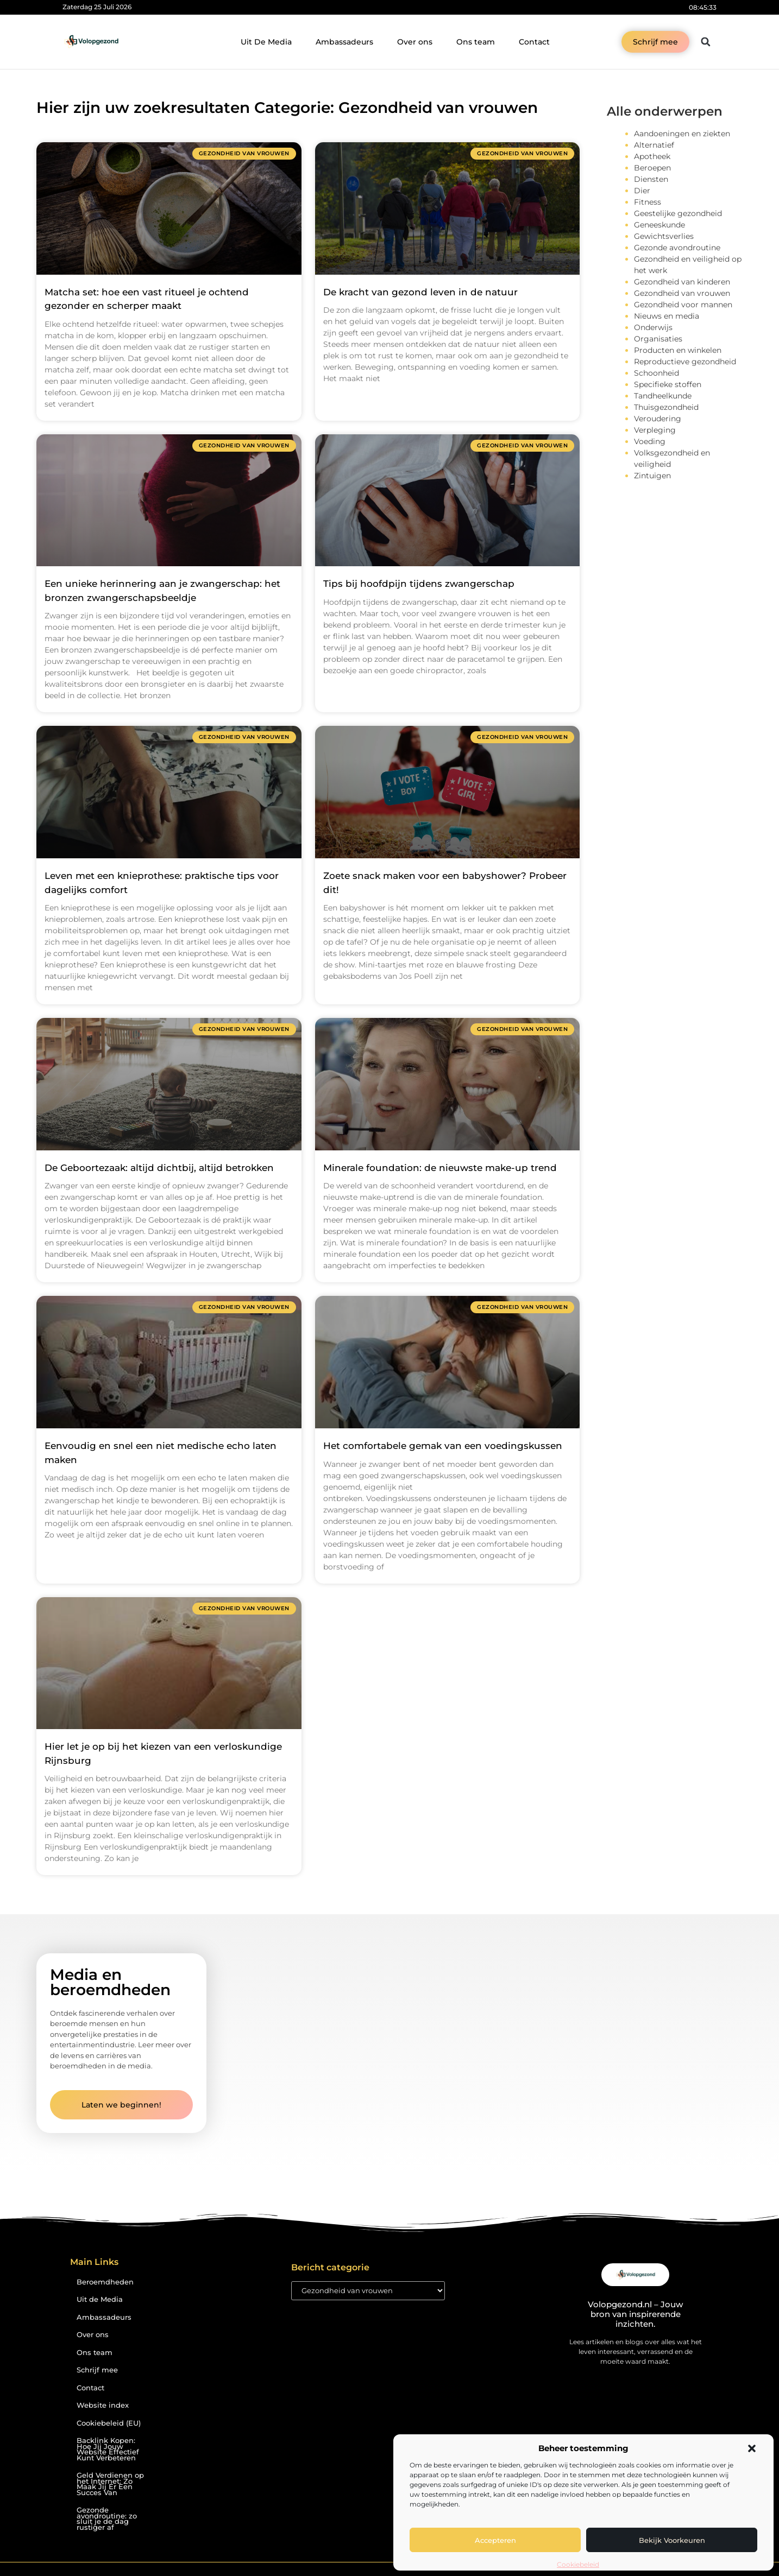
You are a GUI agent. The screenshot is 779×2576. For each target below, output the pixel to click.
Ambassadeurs (344, 42)
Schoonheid (656, 373)
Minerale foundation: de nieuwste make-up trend (440, 1167)
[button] (751, 2448)
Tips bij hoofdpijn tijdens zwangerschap (418, 583)
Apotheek (652, 156)
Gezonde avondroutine (677, 247)
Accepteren (495, 2540)
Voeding (649, 441)
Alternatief (654, 145)
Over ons (414, 42)
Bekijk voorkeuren (672, 2540)
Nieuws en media (666, 316)
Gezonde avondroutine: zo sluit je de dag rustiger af (107, 2518)
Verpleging (655, 430)
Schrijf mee (97, 2370)
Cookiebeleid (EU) (109, 2423)
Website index (103, 2405)
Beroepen (652, 168)
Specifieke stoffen (667, 384)
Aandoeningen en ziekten (682, 133)
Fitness (647, 202)
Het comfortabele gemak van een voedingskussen (442, 1445)
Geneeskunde (659, 225)
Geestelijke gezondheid (678, 213)
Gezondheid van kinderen (682, 282)
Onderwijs (653, 327)
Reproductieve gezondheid (685, 361)
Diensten (651, 179)
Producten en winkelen (677, 350)
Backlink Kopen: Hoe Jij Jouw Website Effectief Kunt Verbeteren (108, 2449)
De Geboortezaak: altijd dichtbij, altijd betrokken (159, 1167)
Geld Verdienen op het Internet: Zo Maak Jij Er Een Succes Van (110, 2484)
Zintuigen (652, 475)
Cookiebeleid (578, 2564)
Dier (642, 190)
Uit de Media (100, 2299)
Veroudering (657, 418)
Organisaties (658, 339)
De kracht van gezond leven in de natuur (420, 292)
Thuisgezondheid (666, 407)
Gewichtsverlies (664, 236)
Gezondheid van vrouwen (682, 293)
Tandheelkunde (663, 396)
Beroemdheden (105, 2282)
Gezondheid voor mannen (683, 304)
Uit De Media (266, 42)
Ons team (475, 42)
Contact (534, 42)
